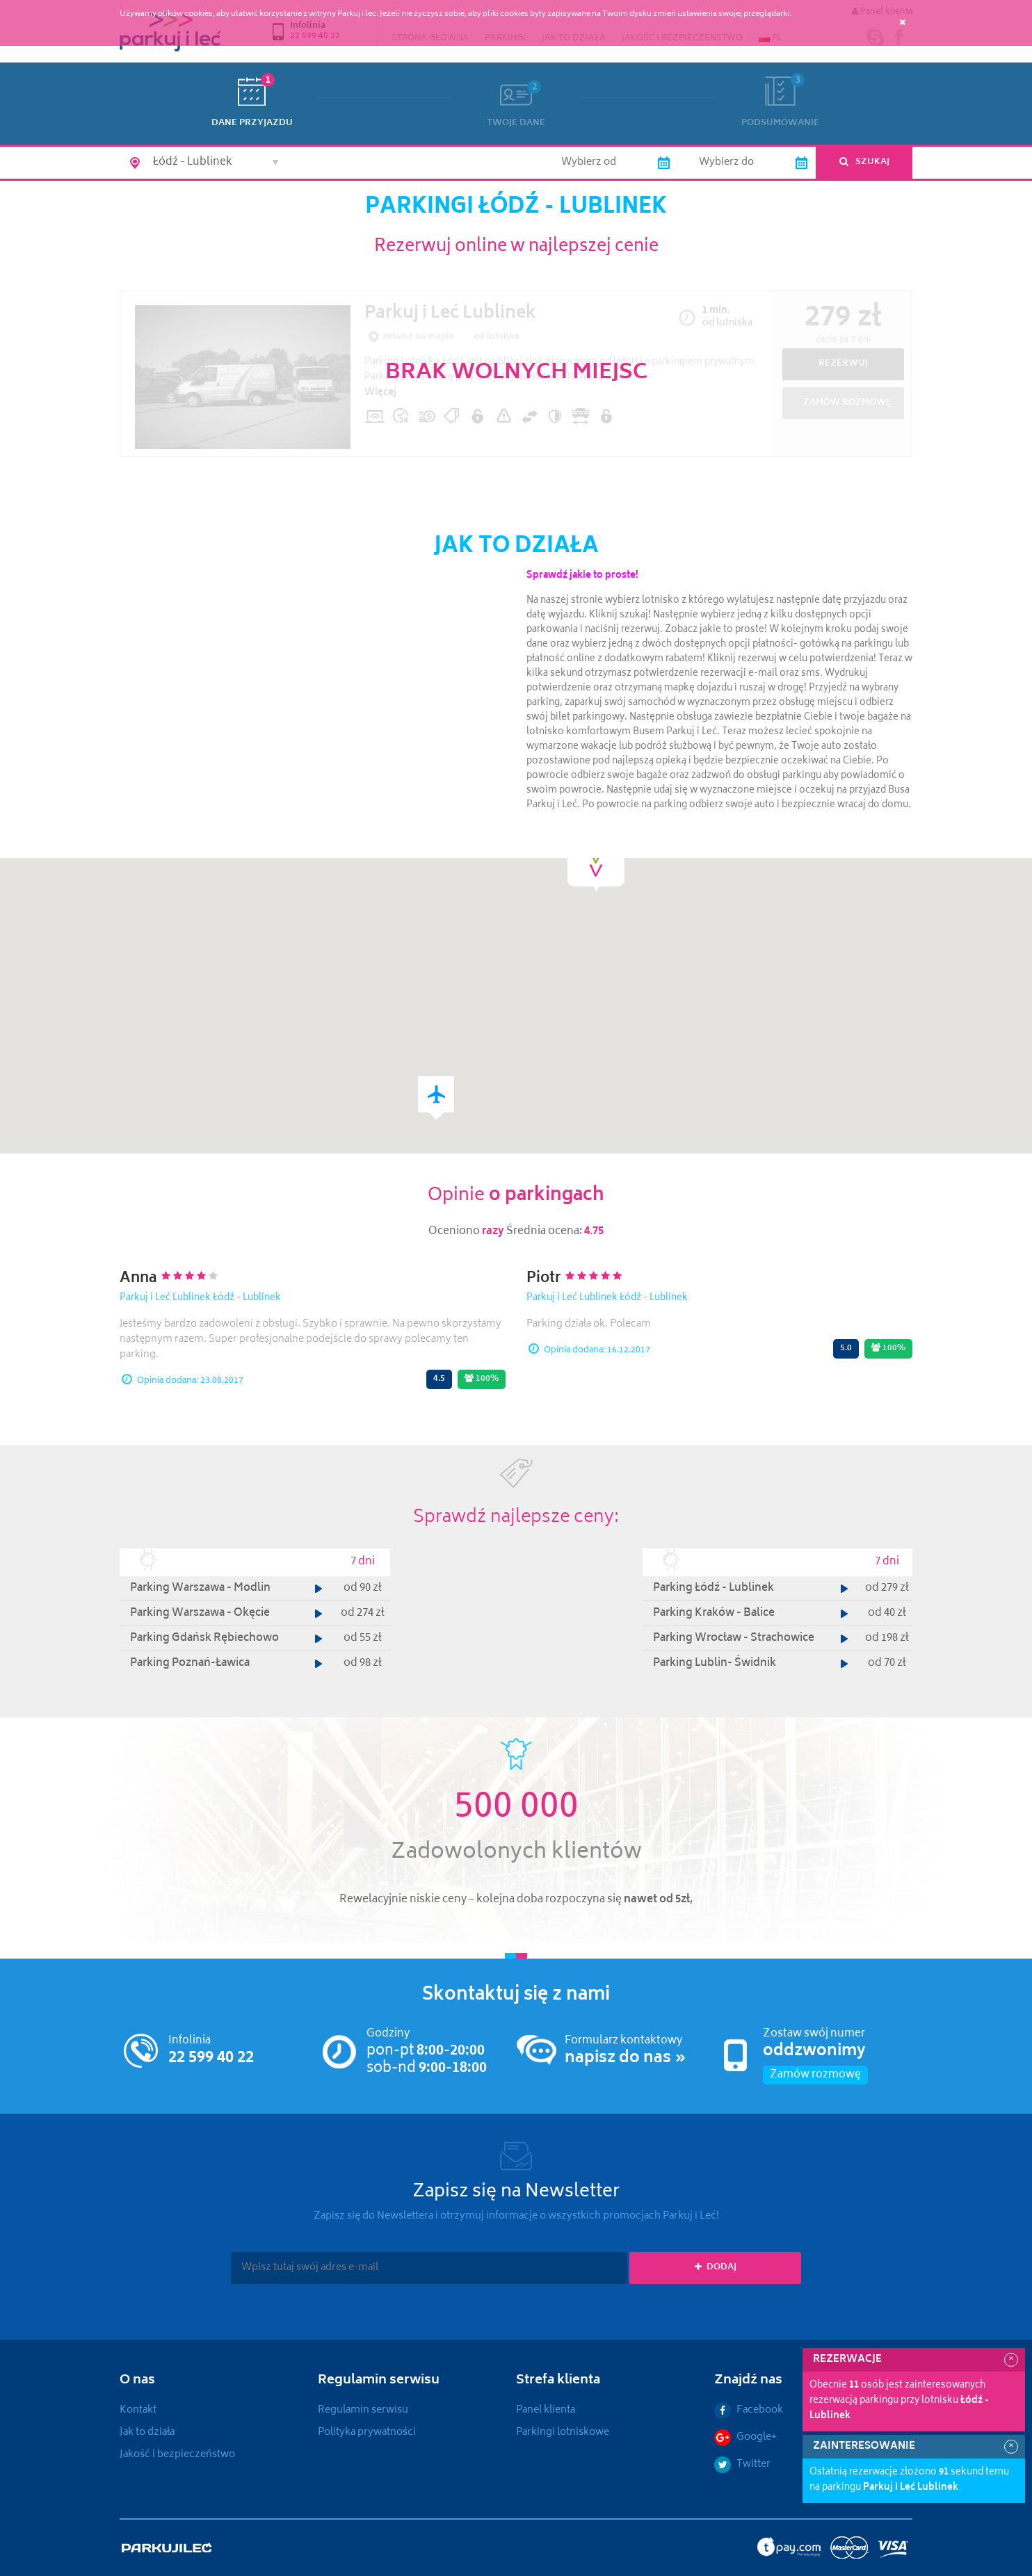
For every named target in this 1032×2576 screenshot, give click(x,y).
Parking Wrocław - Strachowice (733, 1638)
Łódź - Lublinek (247, 1298)
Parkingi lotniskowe (562, 2432)
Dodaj (715, 2267)
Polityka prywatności (367, 2432)
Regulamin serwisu (363, 2410)
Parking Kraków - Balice (714, 1613)
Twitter (742, 2464)
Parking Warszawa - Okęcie (200, 1613)
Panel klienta (545, 2410)
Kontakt (138, 2410)
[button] (436, 1098)
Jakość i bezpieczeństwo (177, 2454)
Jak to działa (147, 2432)
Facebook (748, 2410)
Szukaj (864, 162)
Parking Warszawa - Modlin (200, 1588)
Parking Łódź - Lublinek (713, 1588)
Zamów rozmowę (815, 2075)
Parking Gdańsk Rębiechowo (204, 1638)
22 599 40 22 (211, 2059)
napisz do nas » (625, 2059)
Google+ (745, 2437)
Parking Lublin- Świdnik (714, 1663)
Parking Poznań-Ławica (190, 1663)
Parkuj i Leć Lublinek (165, 1298)
